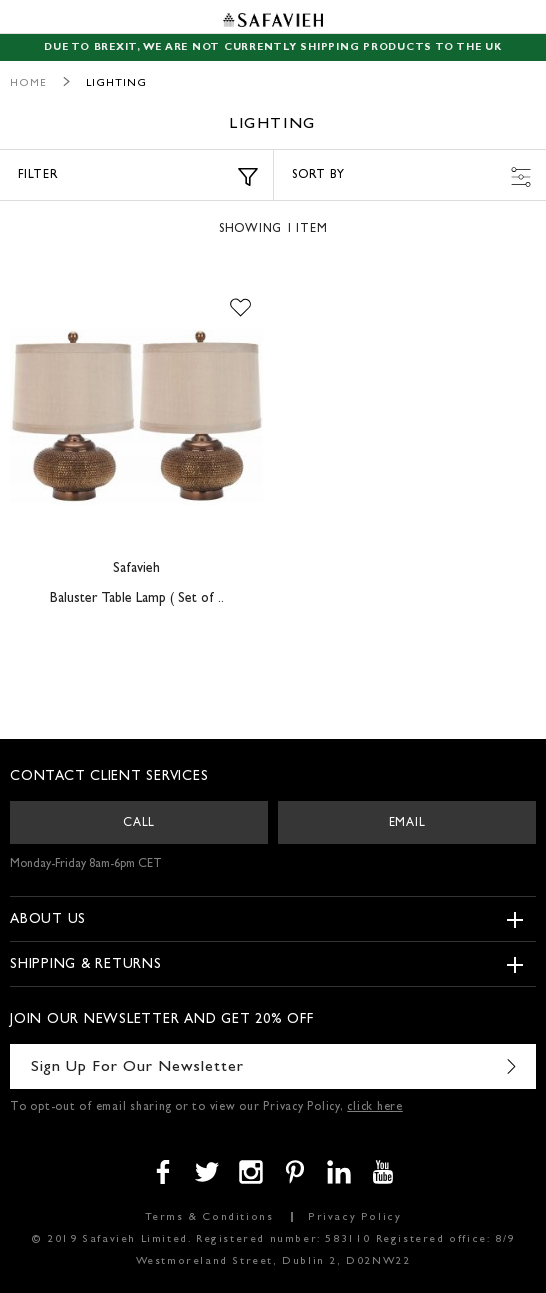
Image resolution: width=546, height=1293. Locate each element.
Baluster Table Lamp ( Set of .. (137, 599)
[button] (240, 309)
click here (375, 1108)
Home (28, 83)
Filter (138, 177)
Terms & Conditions (209, 1217)
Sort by (411, 177)
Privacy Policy (354, 1217)
